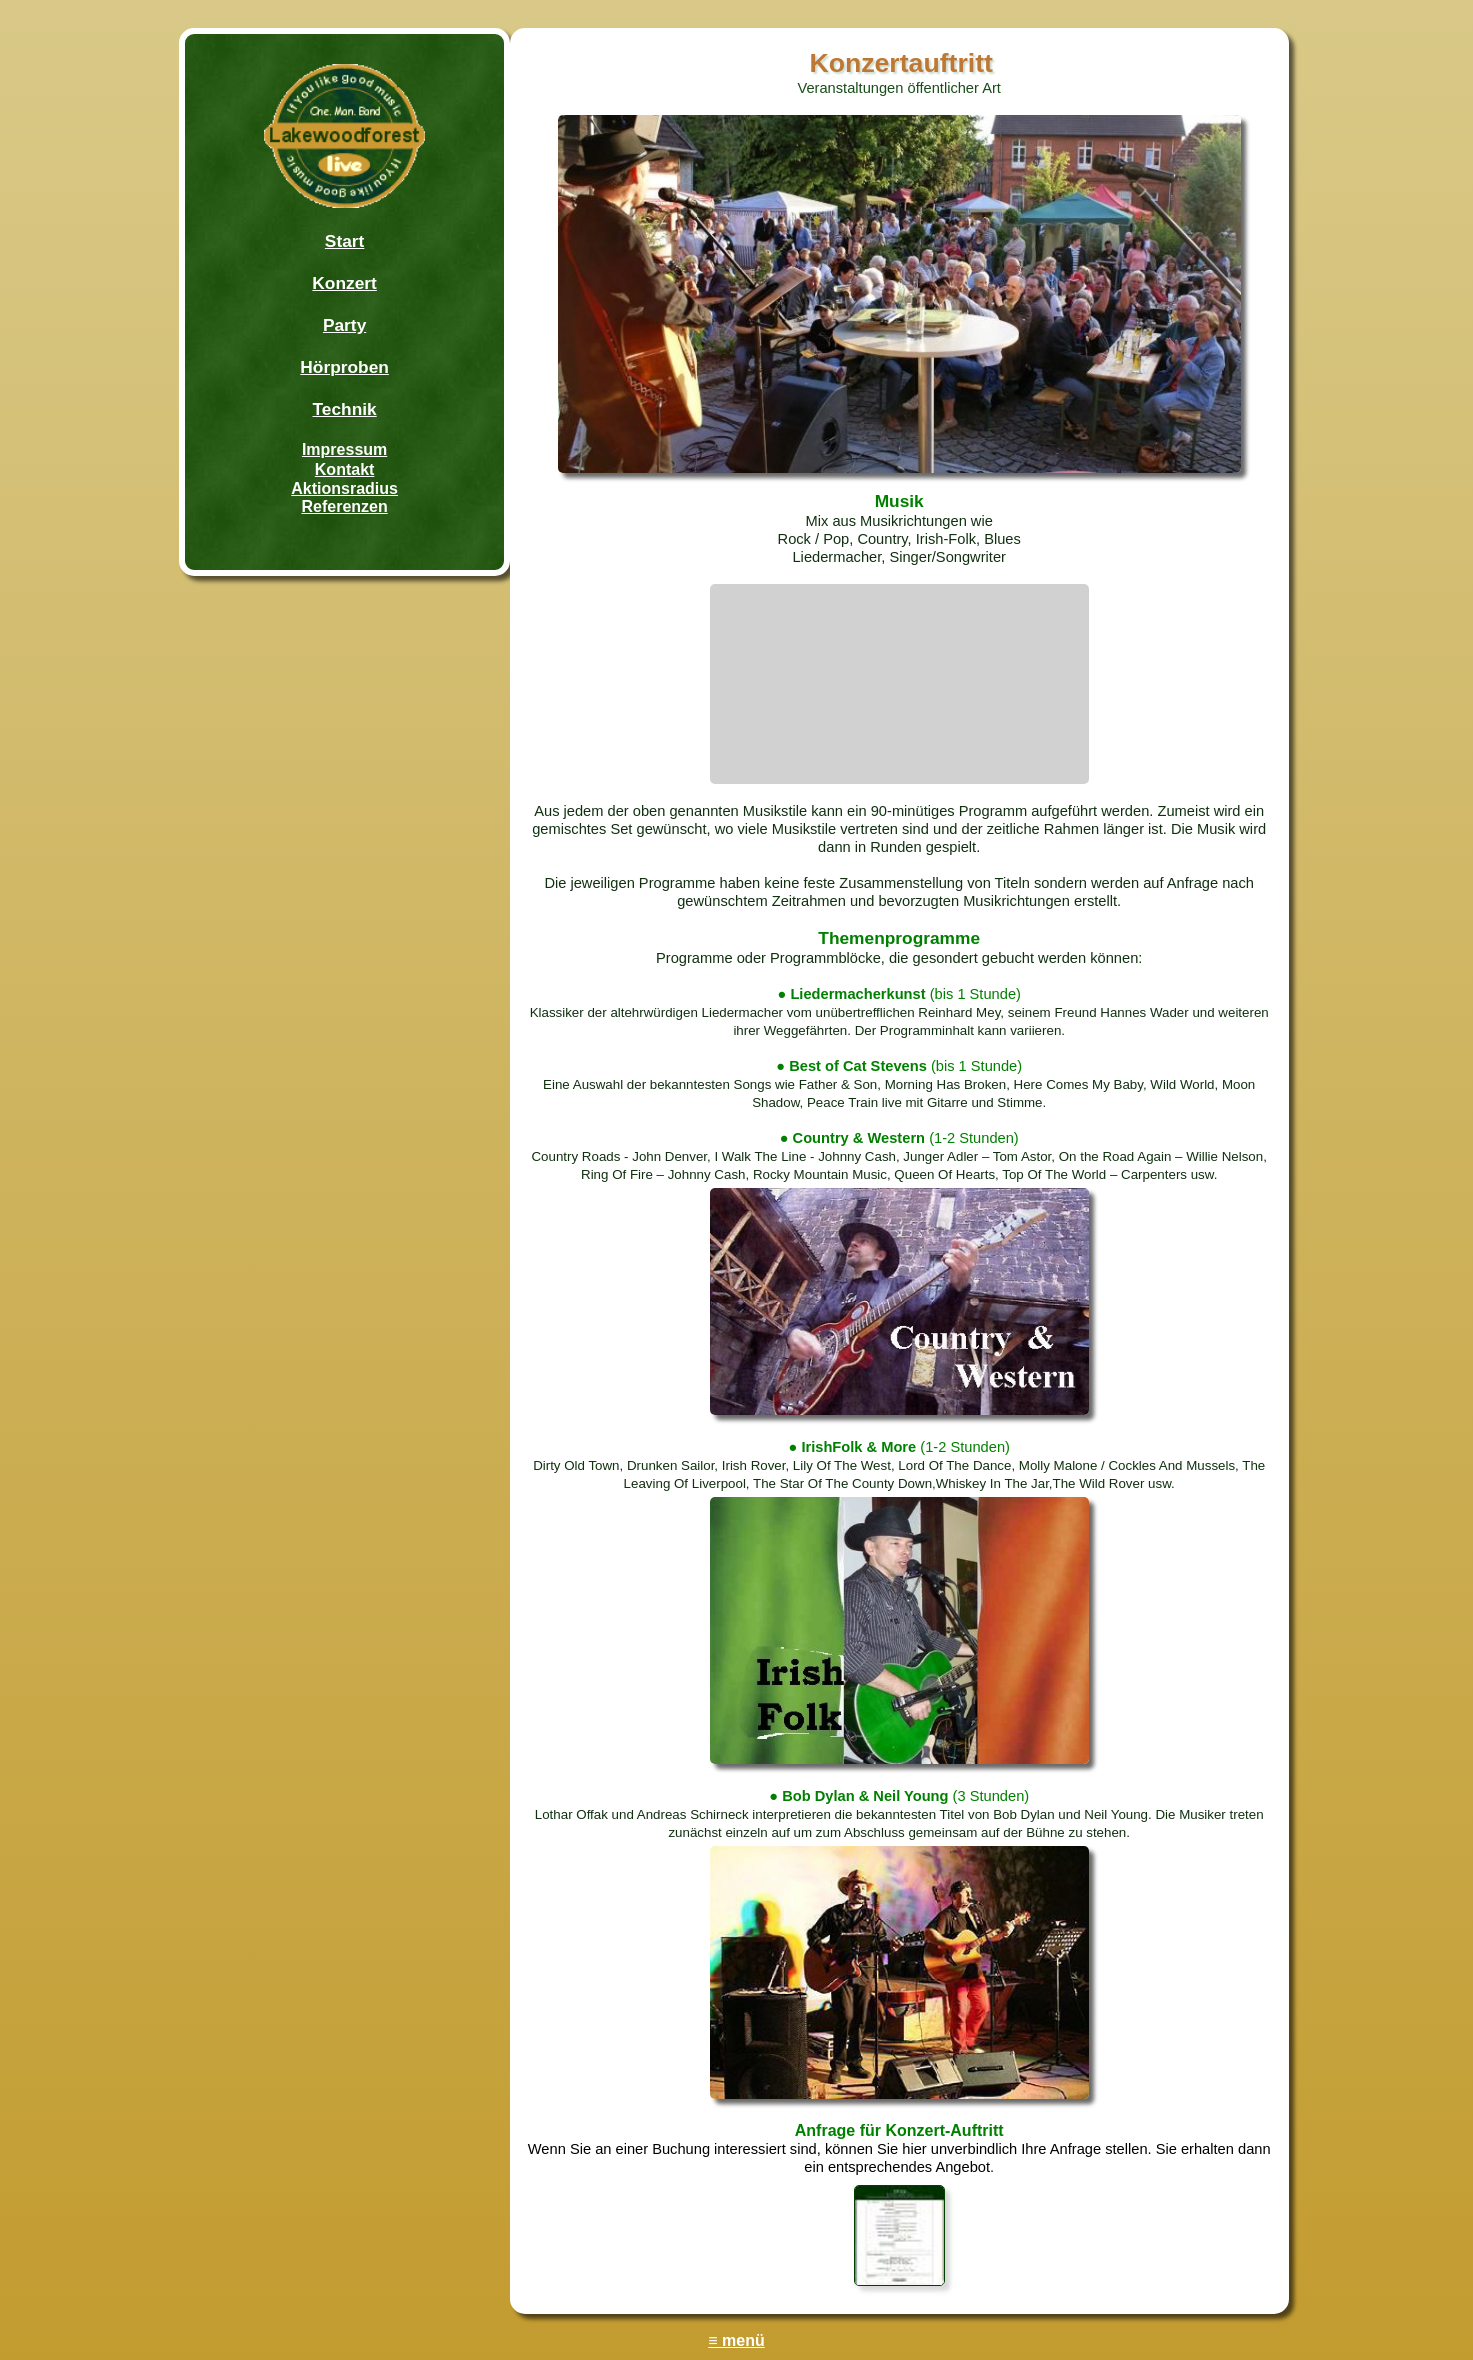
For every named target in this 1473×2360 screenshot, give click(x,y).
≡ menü (736, 2340)
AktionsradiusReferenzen (344, 497)
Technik (345, 409)
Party (344, 325)
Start (344, 241)
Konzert (344, 283)
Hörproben (344, 367)
